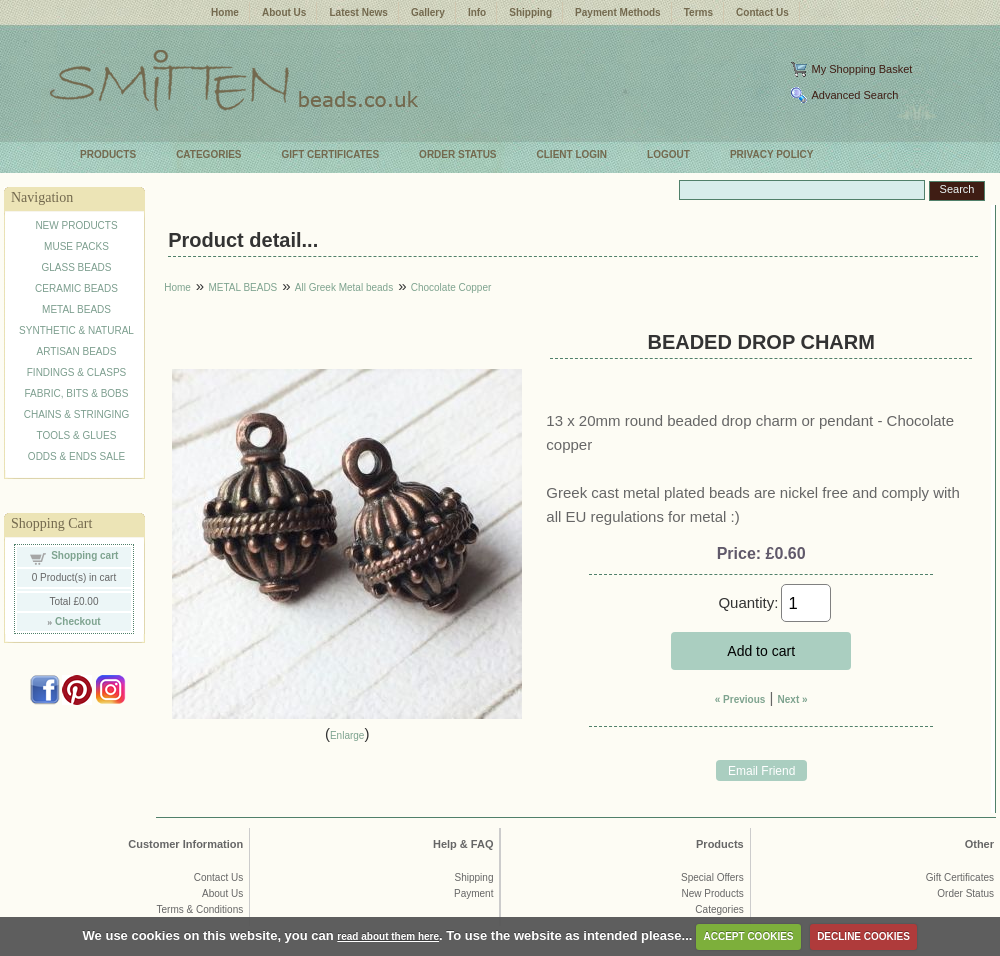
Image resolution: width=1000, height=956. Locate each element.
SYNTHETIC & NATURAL (76, 330)
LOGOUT (668, 154)
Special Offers (712, 877)
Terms (698, 12)
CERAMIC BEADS (76, 288)
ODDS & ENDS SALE (76, 456)
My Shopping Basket (861, 69)
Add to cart (761, 651)
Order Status (965, 893)
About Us (284, 12)
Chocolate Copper (451, 287)
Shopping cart (84, 555)
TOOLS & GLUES (77, 435)
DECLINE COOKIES (863, 936)
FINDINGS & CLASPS (76, 372)
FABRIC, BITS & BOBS (77, 393)
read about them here (388, 936)
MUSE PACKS (76, 246)
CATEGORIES (208, 154)
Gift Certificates (960, 877)
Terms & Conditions (200, 909)
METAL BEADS (76, 309)
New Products (712, 893)
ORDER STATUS (457, 154)
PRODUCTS (108, 154)
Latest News (358, 12)
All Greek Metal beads (344, 287)
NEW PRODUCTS (76, 225)
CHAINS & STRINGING (77, 414)
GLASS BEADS (76, 267)
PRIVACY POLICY (772, 154)
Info (477, 12)
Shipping (530, 12)
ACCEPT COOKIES (749, 936)
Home (225, 12)
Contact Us (762, 12)
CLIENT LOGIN (572, 154)
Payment (473, 893)
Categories (719, 909)
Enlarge (347, 735)
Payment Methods (618, 12)
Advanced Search (854, 95)
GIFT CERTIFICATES (331, 154)
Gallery (428, 12)
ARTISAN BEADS (77, 351)
